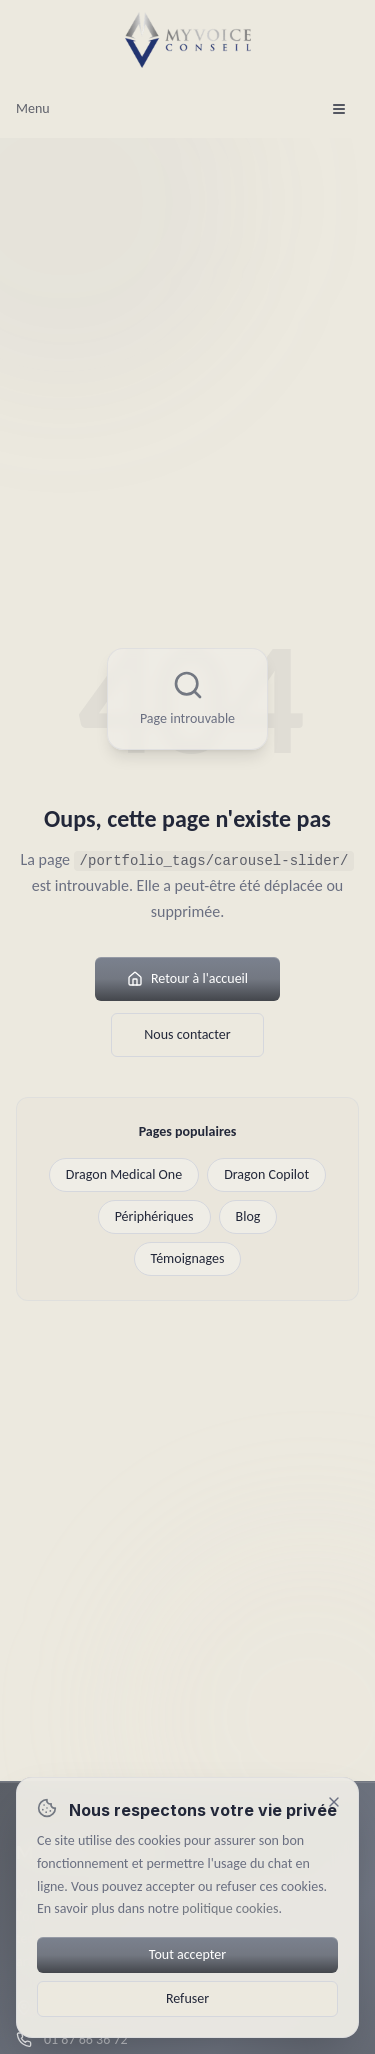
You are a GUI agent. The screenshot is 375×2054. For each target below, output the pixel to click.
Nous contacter (187, 1034)
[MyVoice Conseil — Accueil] (188, 40)
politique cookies (230, 1908)
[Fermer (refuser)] (334, 1802)
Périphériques (154, 1216)
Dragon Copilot (266, 1174)
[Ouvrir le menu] (339, 109)
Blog (248, 1216)
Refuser (187, 1998)
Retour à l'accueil (187, 978)
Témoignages (188, 1258)
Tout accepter (187, 1954)
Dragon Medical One (124, 1174)
